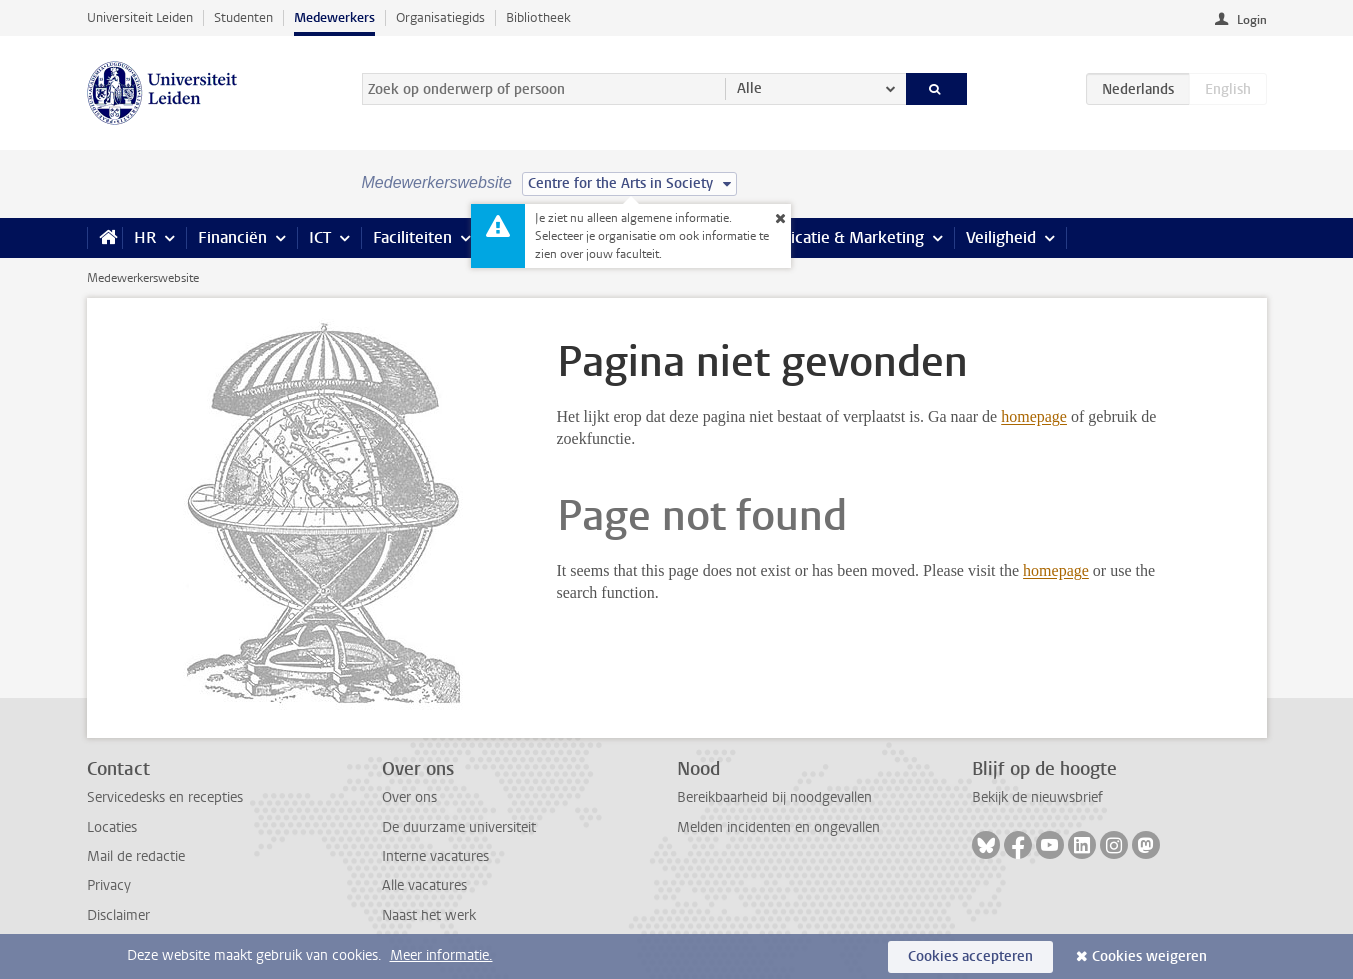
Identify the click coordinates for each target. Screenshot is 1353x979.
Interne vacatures (435, 856)
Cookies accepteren (970, 956)
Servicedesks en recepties (165, 797)
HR (145, 237)
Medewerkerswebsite (143, 278)
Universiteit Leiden (140, 17)
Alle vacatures (424, 885)
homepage (1034, 416)
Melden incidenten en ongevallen (778, 827)
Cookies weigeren (1149, 956)
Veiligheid (1001, 237)
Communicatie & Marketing (826, 237)
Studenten (243, 17)
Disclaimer (118, 915)
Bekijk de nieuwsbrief (1037, 797)
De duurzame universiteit (459, 827)
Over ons (409, 797)
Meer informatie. (441, 955)
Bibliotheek (538, 17)
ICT (320, 237)
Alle (749, 88)
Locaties (112, 827)
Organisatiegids (440, 17)
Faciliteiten (412, 237)
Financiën (232, 237)
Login (1252, 20)
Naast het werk (429, 915)
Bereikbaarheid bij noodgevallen (774, 797)
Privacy (109, 885)
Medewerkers (334, 17)
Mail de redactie (136, 856)
